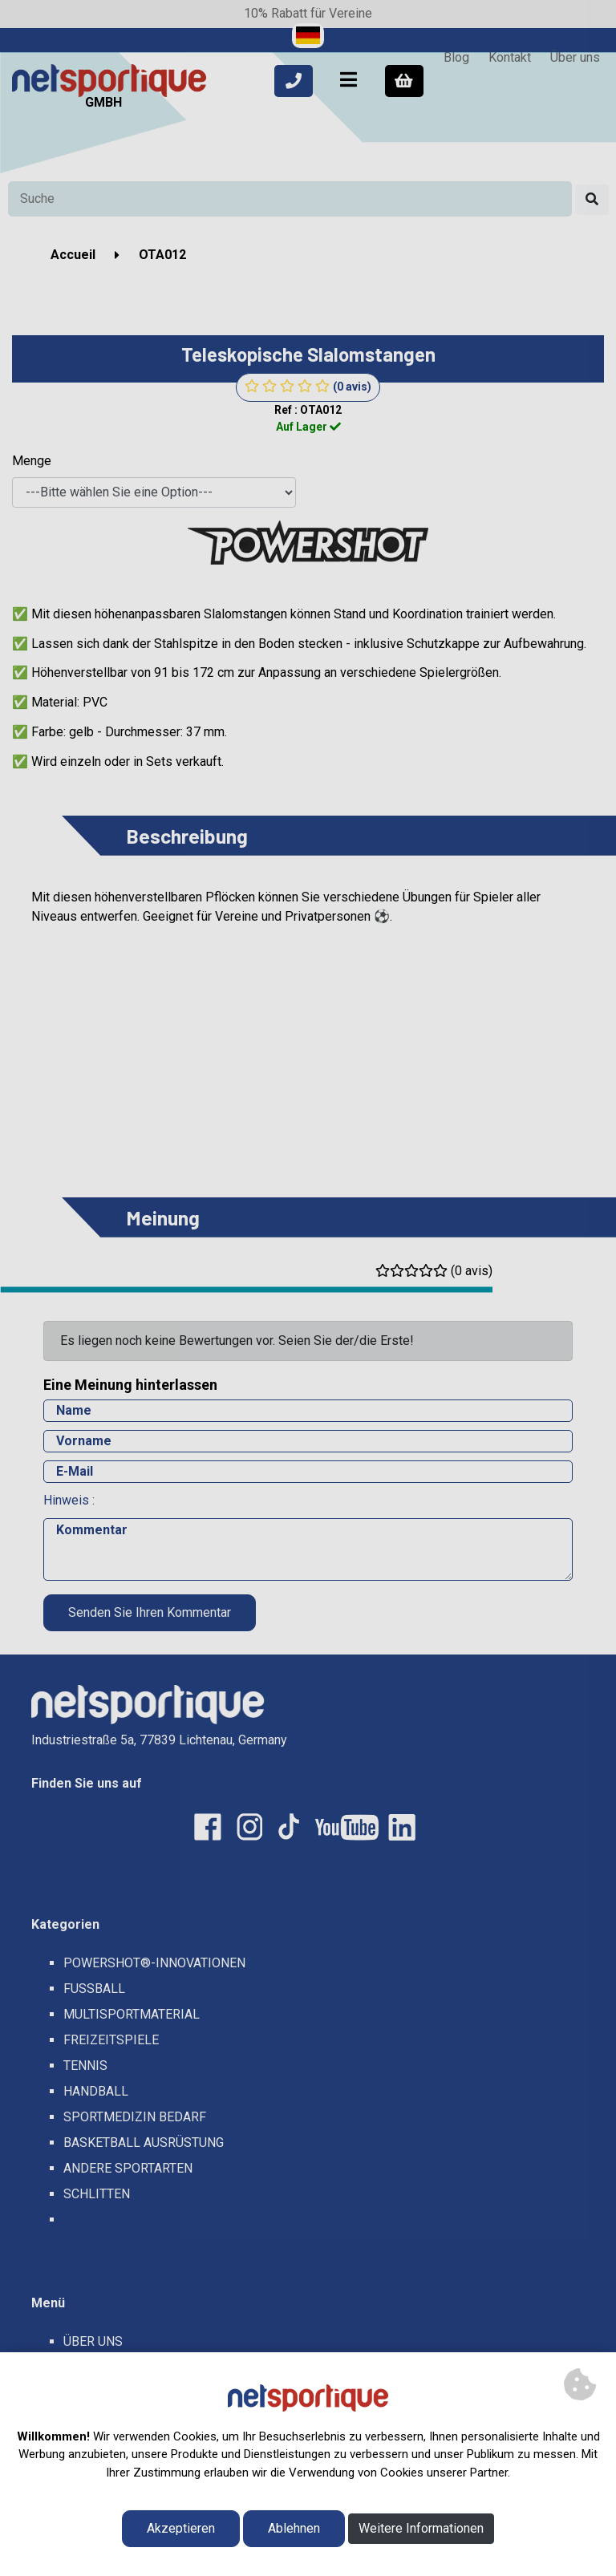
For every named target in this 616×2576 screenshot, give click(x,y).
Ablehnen (294, 2528)
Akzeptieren (181, 2528)
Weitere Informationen (421, 2528)
